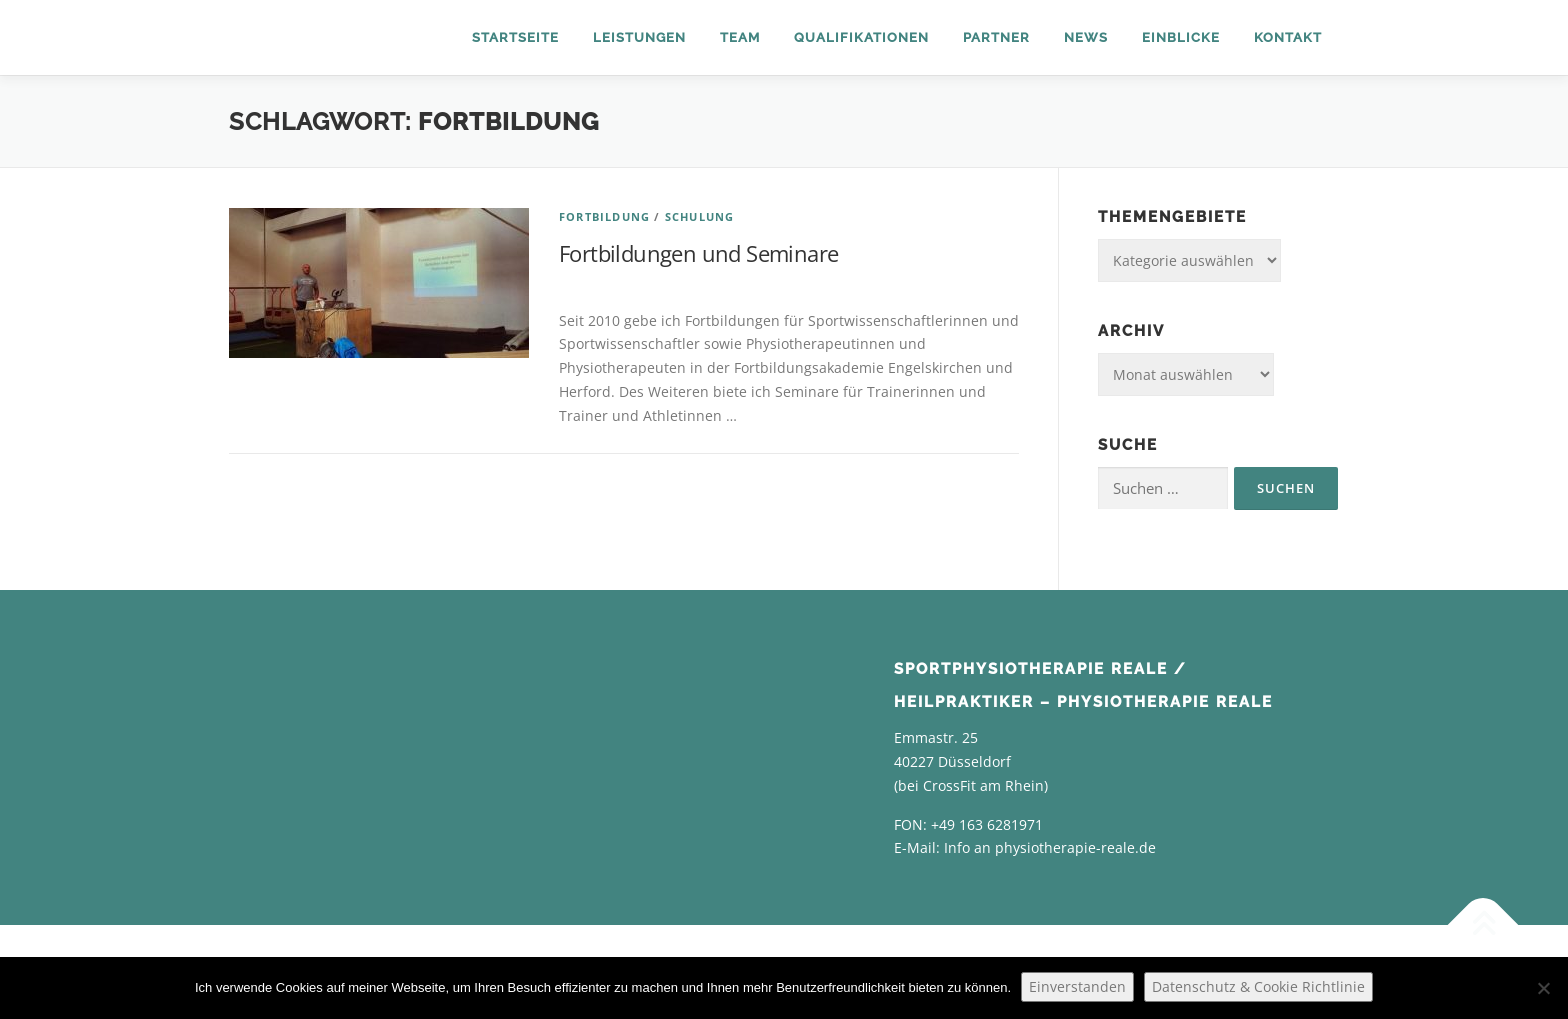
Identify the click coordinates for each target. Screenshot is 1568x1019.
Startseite (515, 37)
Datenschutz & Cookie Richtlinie (1258, 986)
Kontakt (1288, 37)
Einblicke (1181, 37)
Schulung (700, 216)
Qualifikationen (861, 37)
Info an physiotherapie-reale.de (1050, 847)
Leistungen (639, 37)
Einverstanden (1077, 986)
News (1086, 37)
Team (740, 37)
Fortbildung (604, 216)
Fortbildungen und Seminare (698, 253)
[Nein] (1543, 988)
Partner (996, 37)
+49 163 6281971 (987, 824)
